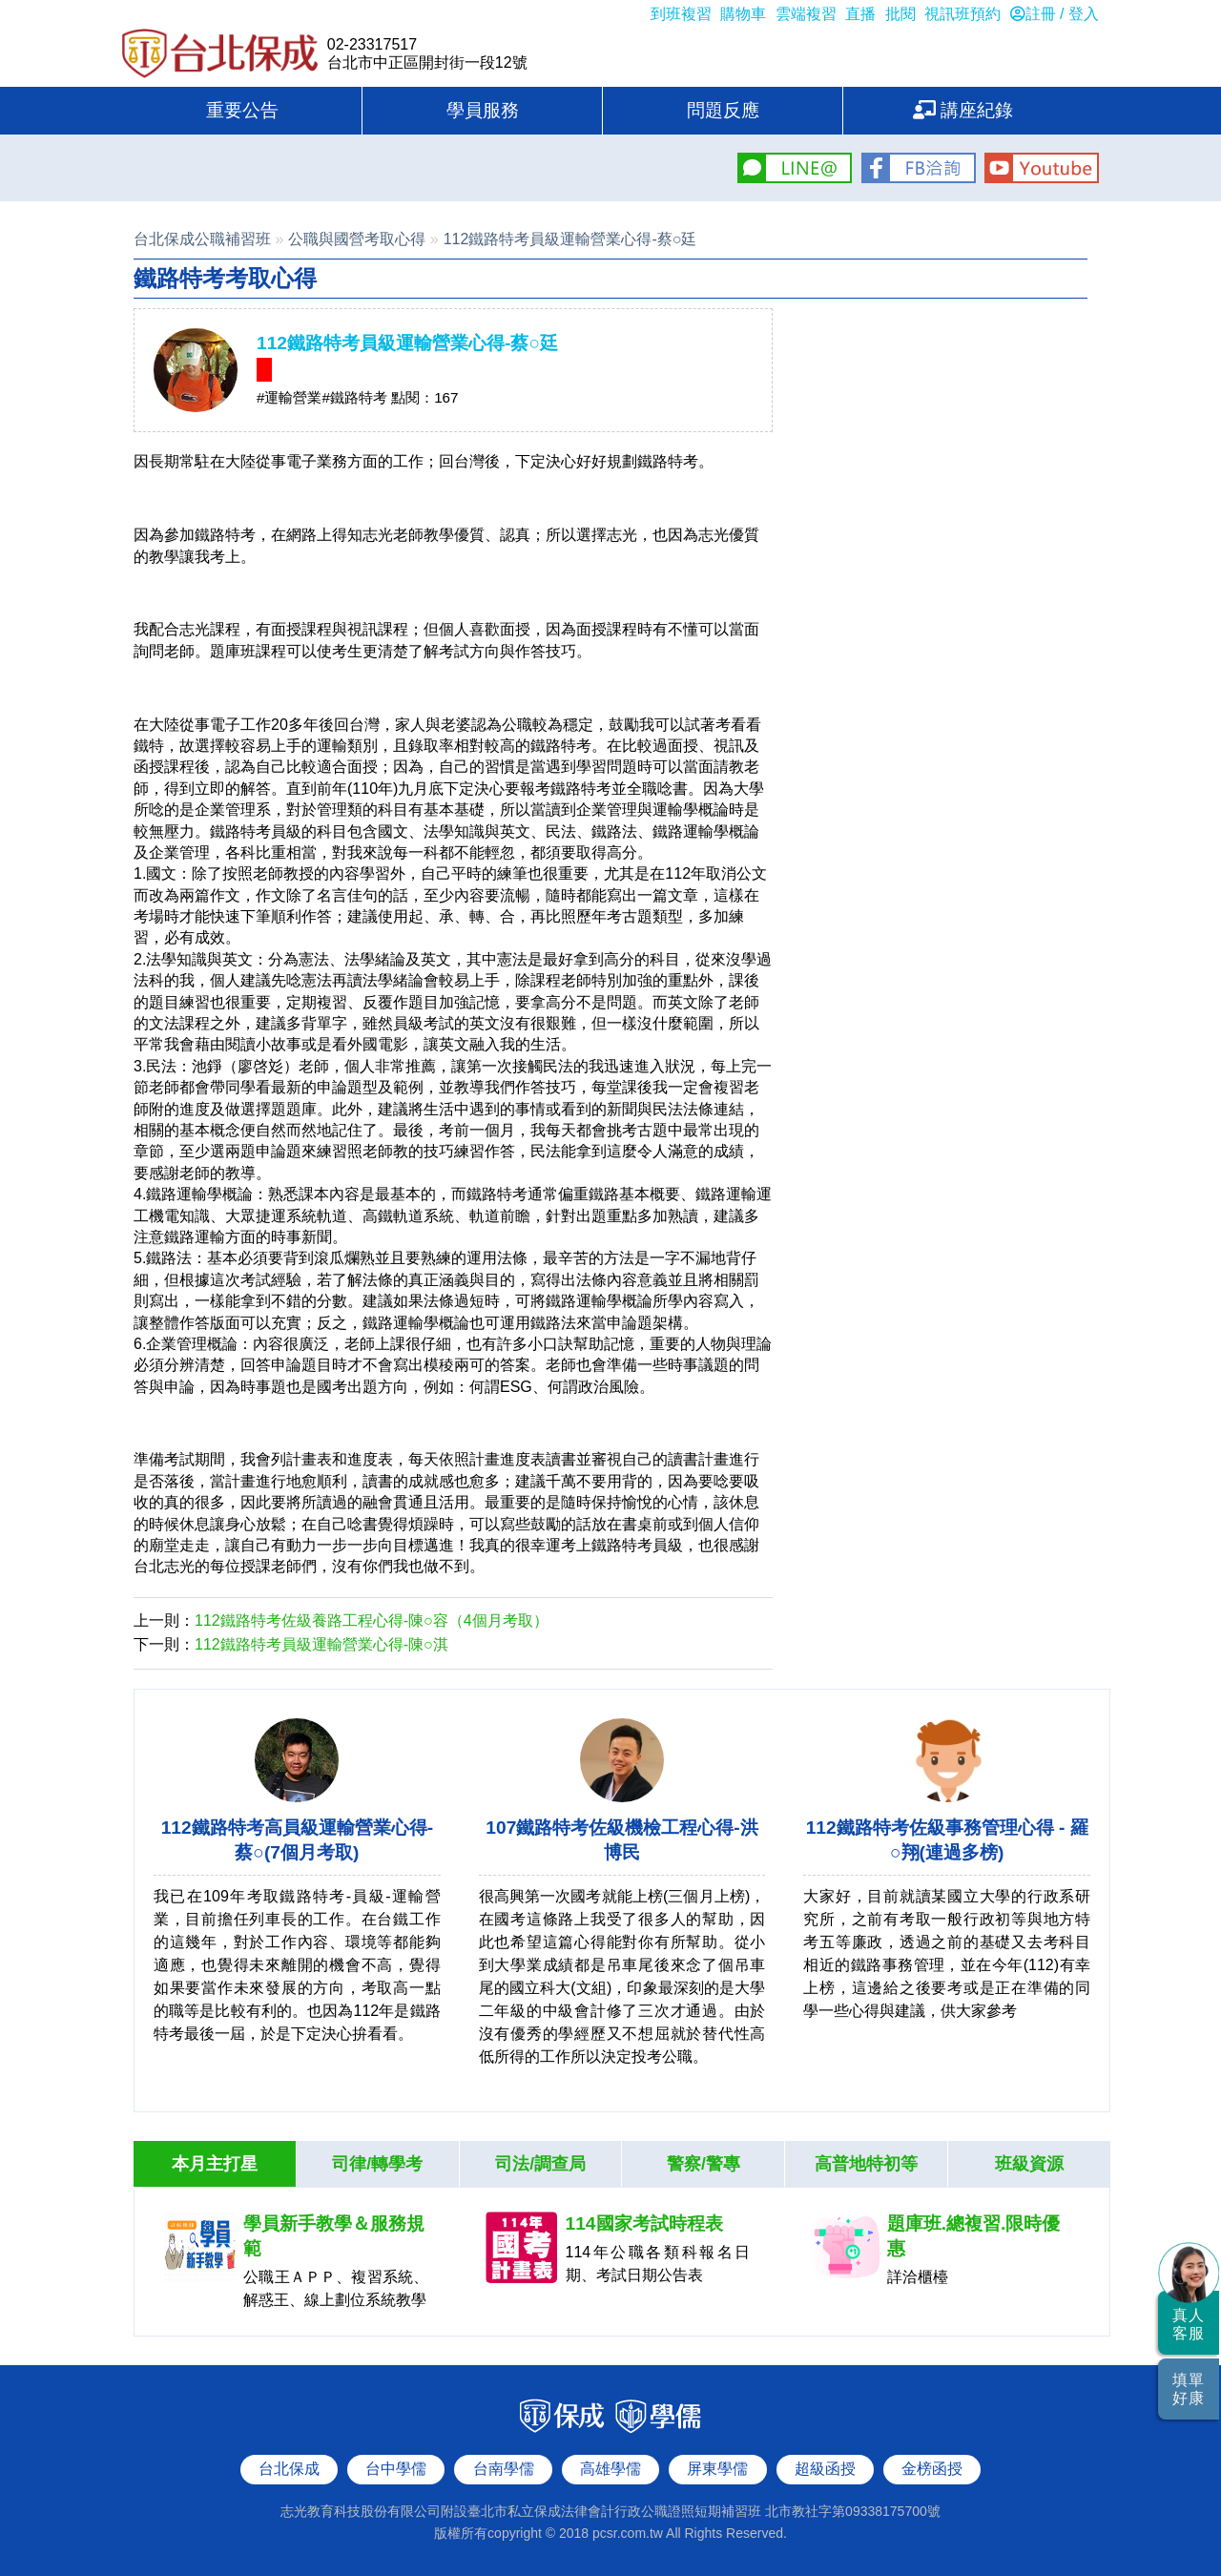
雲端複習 (806, 14)
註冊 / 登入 (1054, 14)
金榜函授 (931, 2469)
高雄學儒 (610, 2469)
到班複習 (681, 14)
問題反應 (723, 110)
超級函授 (825, 2469)
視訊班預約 (962, 14)
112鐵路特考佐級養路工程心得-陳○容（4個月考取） (371, 1620)
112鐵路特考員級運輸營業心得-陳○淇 (321, 1644)
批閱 (900, 14)
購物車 (743, 14)
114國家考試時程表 (644, 2223)
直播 (860, 14)
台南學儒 (503, 2469)
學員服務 (482, 110)
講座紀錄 (963, 110)
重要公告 (242, 110)
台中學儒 (395, 2469)
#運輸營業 (289, 397)
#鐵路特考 (353, 397)
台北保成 (220, 55)
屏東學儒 (717, 2469)
